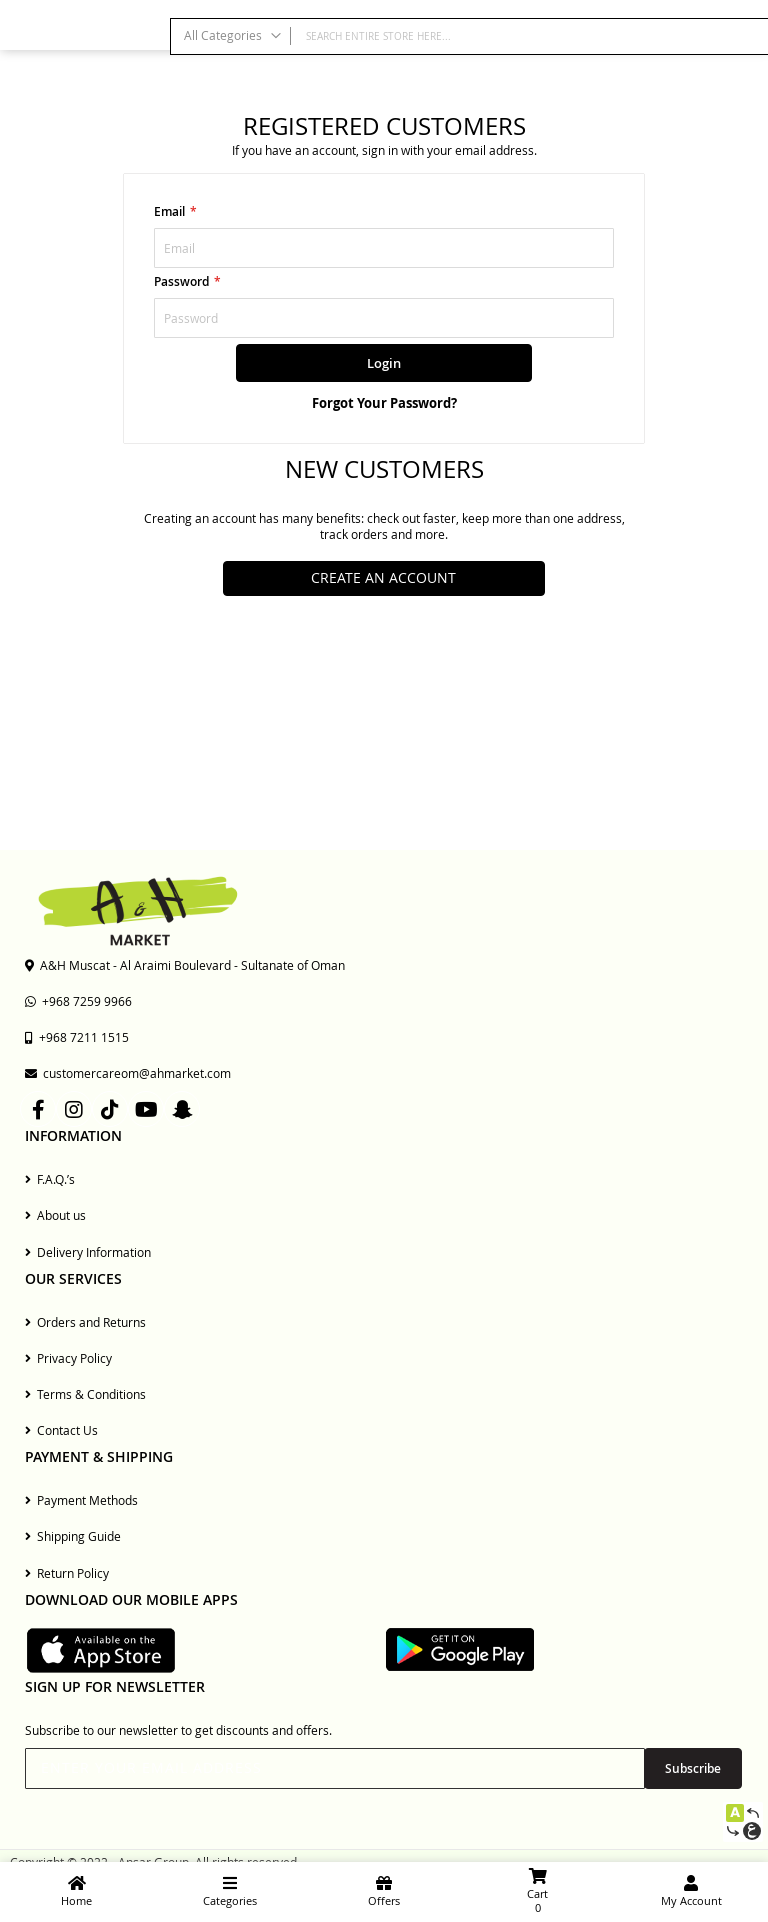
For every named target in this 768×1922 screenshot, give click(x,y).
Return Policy (67, 1573)
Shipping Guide (73, 1536)
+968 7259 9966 (78, 1001)
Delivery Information (88, 1252)
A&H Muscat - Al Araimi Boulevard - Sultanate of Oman (185, 965)
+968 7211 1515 (77, 1037)
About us (55, 1215)
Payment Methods (81, 1500)
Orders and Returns (85, 1322)
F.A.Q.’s (50, 1179)
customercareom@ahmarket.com (128, 1073)
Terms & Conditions (85, 1394)
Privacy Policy (68, 1358)
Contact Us (61, 1430)
